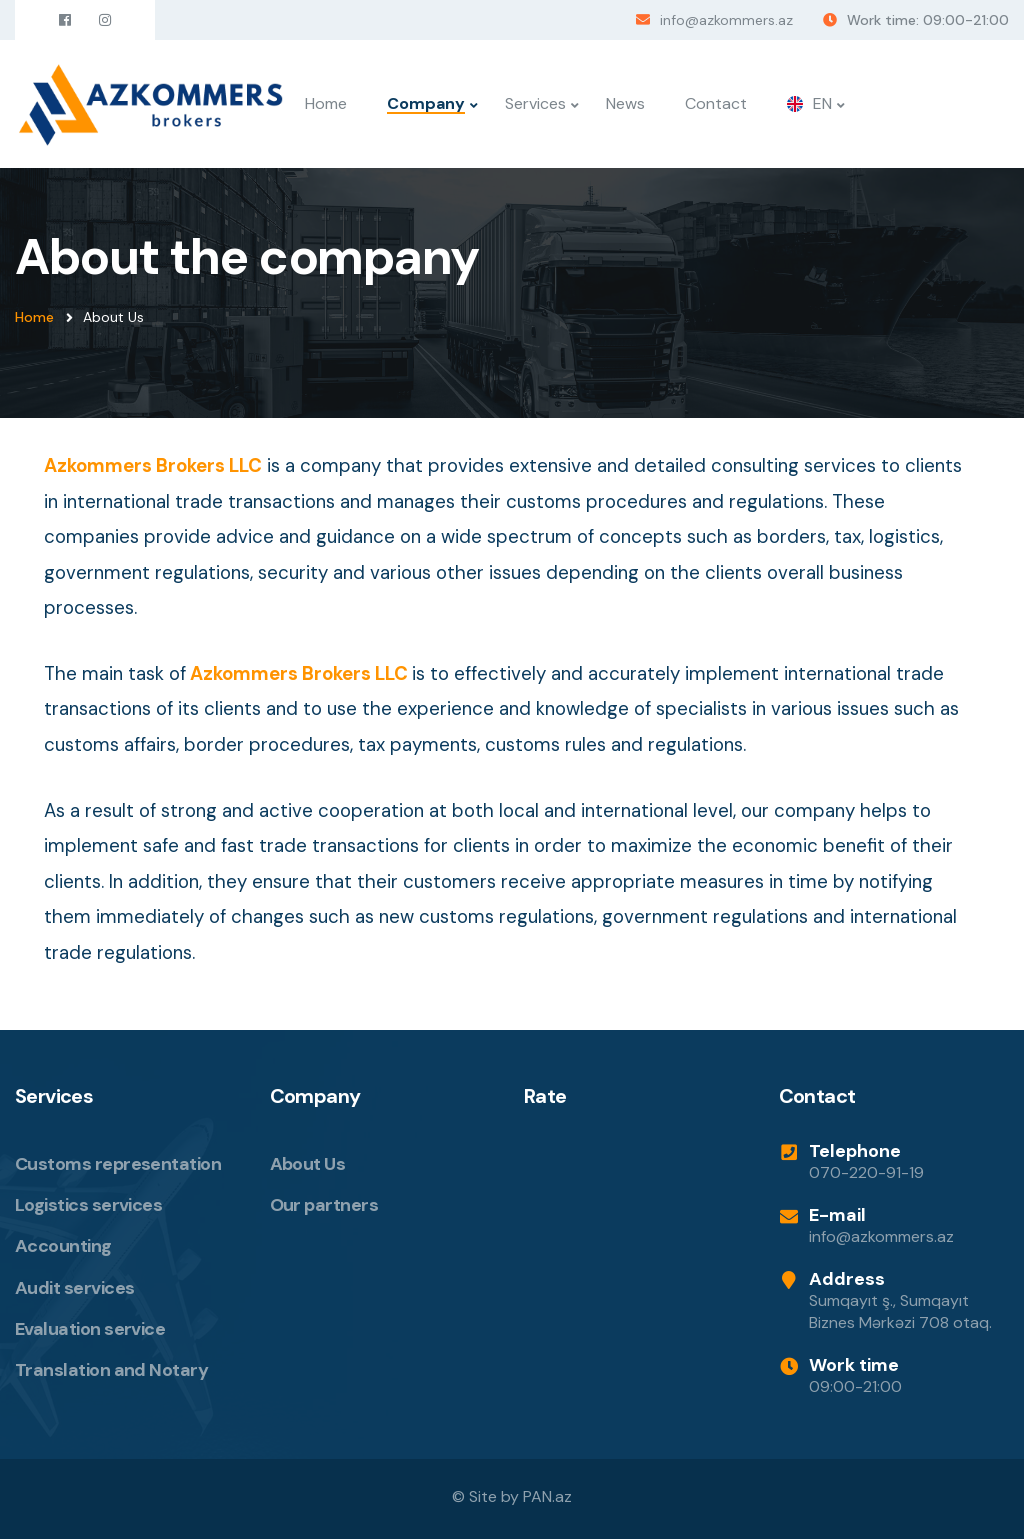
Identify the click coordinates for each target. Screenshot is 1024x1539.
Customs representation (118, 1164)
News (625, 103)
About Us (308, 1164)
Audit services (74, 1288)
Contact (716, 103)
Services (535, 103)
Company (426, 103)
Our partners (324, 1205)
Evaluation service (90, 1329)
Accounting (63, 1246)
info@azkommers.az (726, 20)
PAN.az (547, 1496)
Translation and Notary (111, 1370)
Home (326, 103)
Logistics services (88, 1205)
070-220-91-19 (866, 1172)
